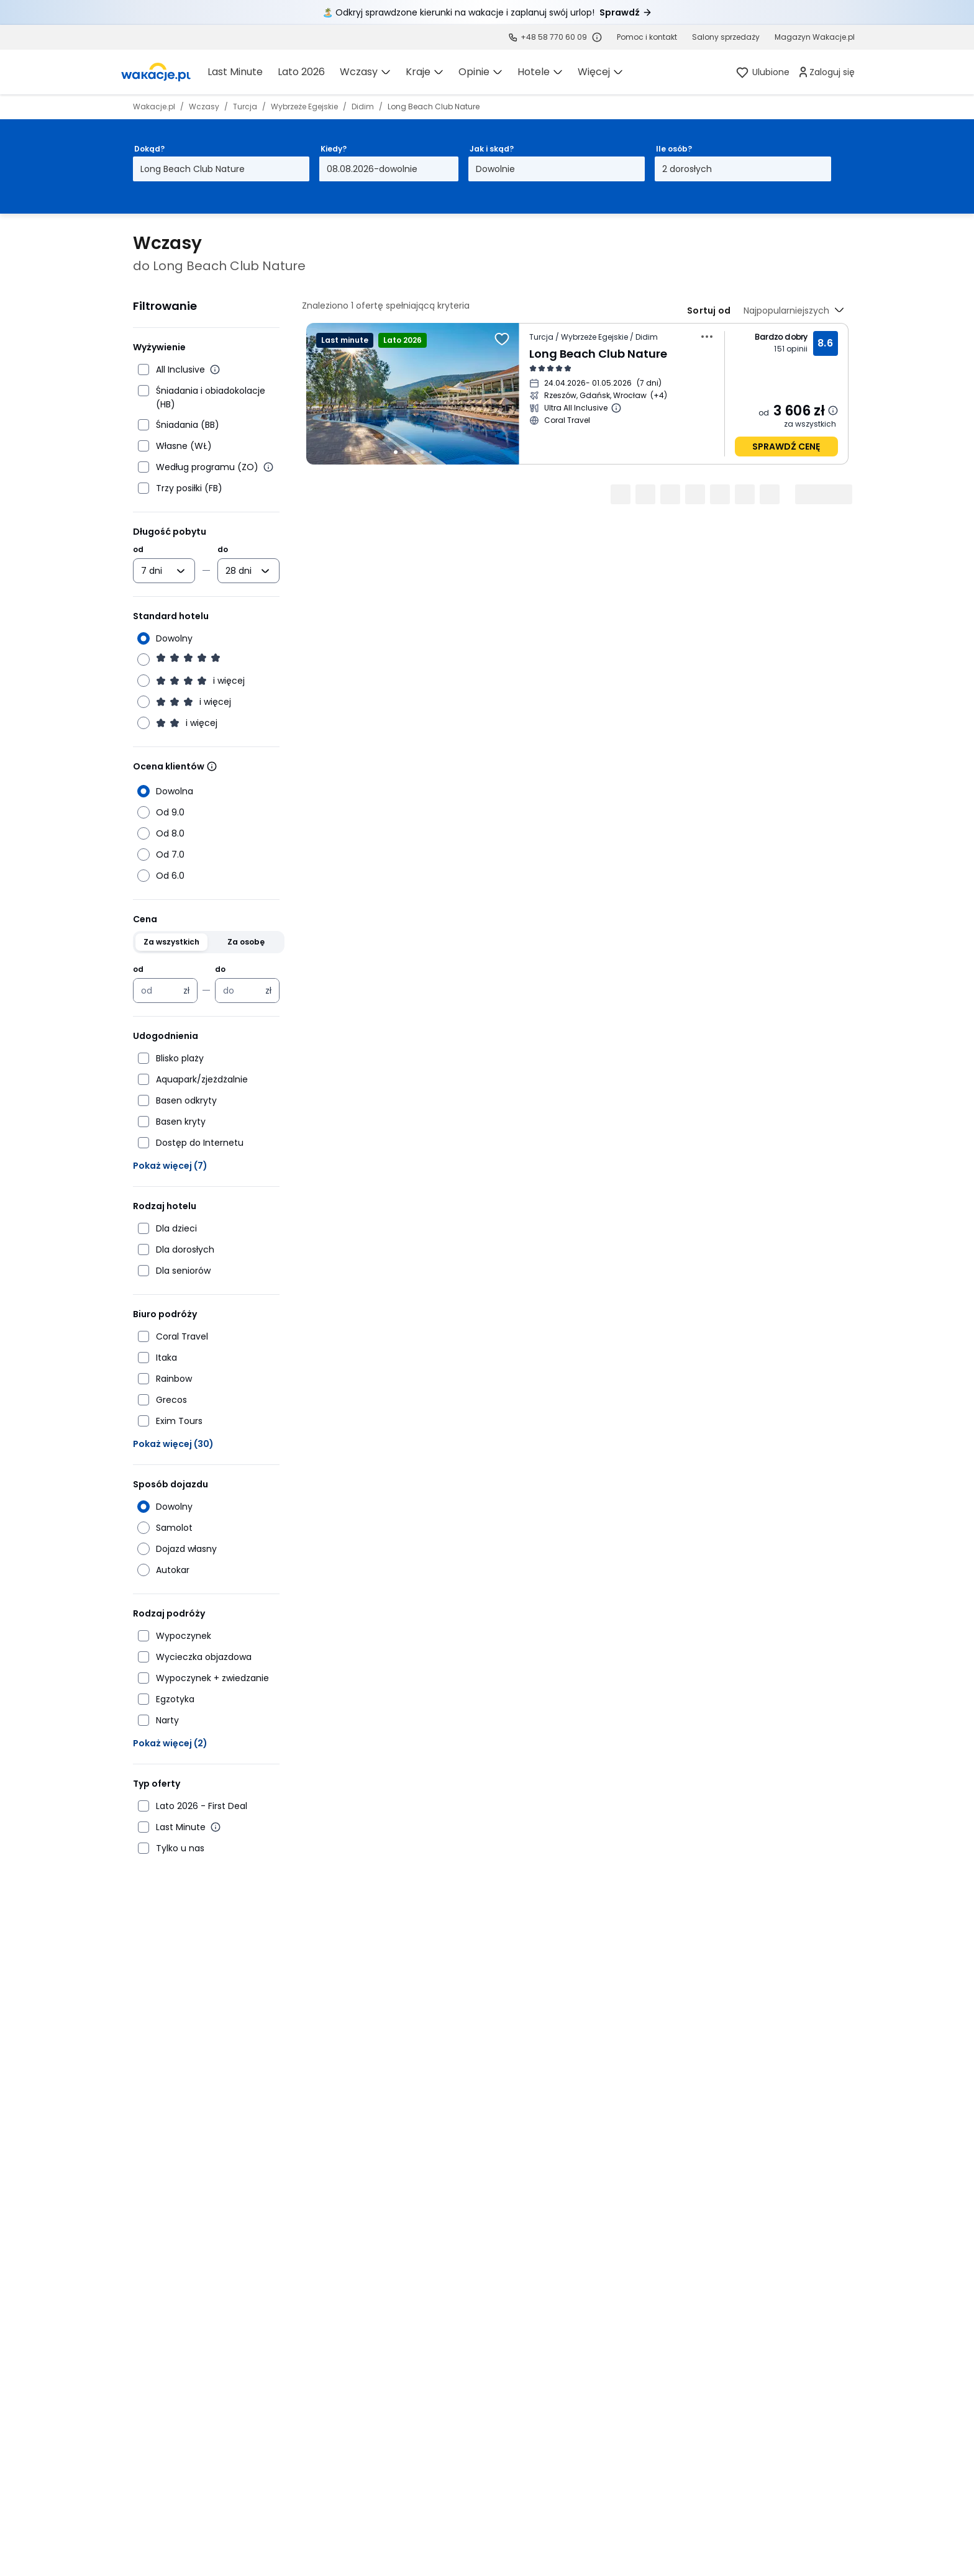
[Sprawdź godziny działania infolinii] (597, 37)
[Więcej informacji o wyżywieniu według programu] (268, 467)
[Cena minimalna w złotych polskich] (158, 990)
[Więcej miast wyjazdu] (658, 395)
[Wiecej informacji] (212, 766)
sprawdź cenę (786, 446)
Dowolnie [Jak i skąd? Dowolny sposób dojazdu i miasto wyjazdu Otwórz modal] (495, 169)
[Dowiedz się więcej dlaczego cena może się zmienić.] (833, 410)
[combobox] (155, 571)
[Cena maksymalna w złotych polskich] (240, 990)
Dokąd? (149, 148)
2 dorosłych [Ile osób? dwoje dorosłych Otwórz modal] (687, 169)
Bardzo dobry (781, 337)
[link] (156, 72)
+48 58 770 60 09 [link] (554, 37)
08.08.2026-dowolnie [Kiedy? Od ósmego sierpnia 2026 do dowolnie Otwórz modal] (372, 169)
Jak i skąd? (492, 148)
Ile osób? (674, 148)
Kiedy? (334, 148)
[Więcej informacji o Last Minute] (216, 1827)
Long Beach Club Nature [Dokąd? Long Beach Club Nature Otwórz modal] (192, 169)
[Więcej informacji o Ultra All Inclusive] (616, 408)
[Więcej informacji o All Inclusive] (215, 369)
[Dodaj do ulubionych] (501, 339)
